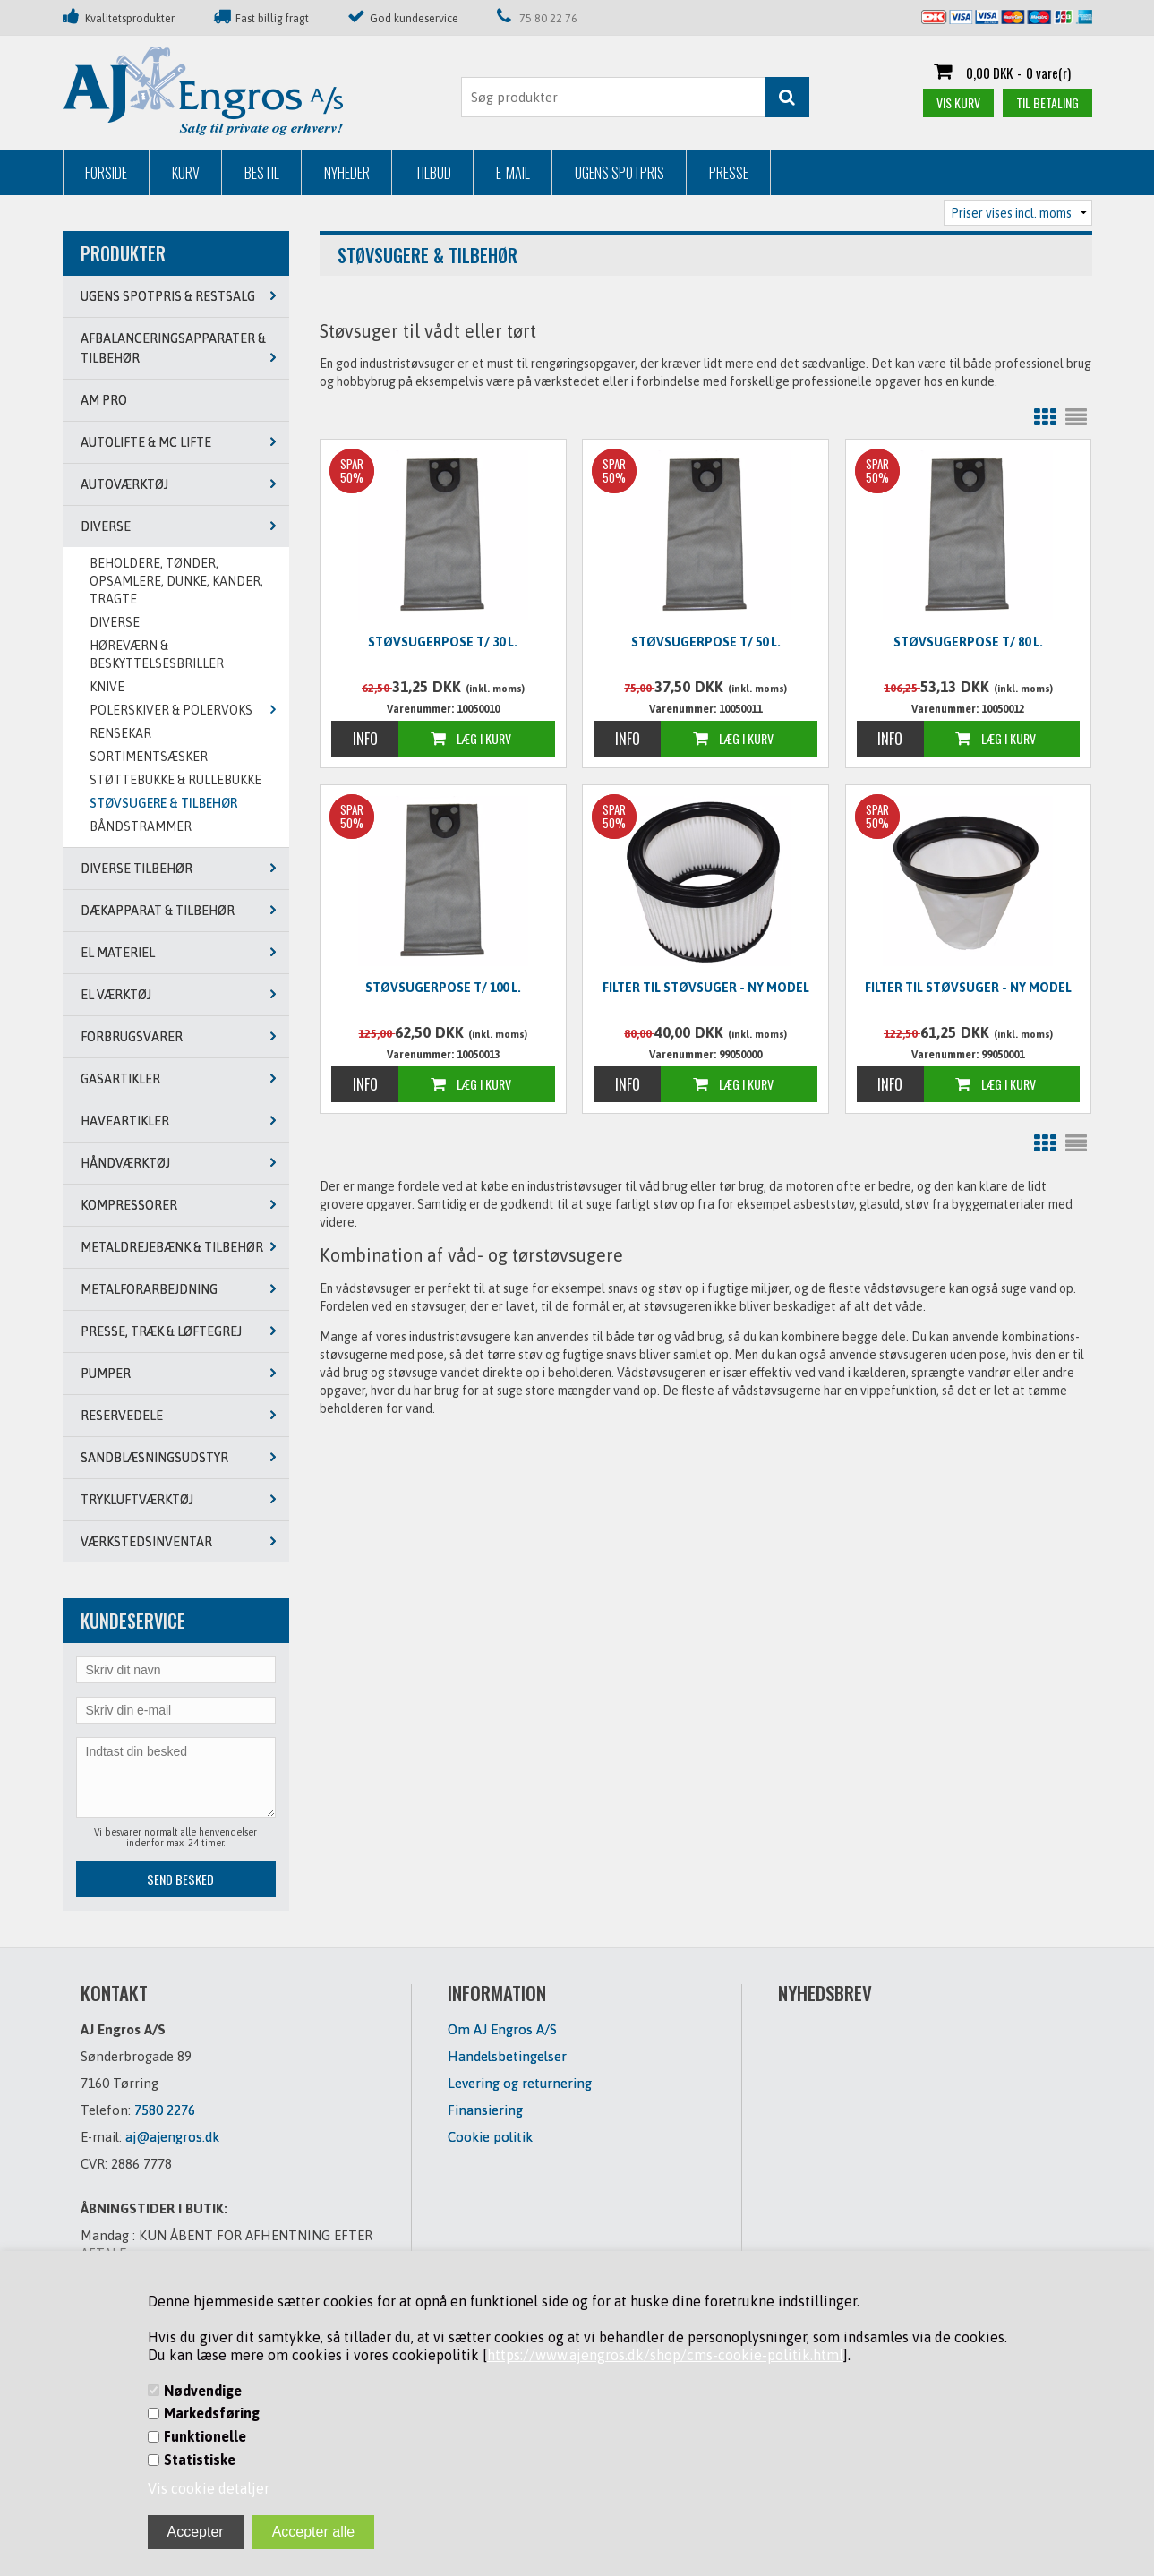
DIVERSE (115, 622)
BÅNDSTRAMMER (141, 826)
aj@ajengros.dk (172, 2136)
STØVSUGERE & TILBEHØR (163, 803)
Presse (728, 173)
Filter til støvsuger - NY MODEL (706, 987)
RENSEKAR (120, 733)
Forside (106, 173)
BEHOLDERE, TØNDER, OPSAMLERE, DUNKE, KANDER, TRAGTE (176, 581)
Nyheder (347, 173)
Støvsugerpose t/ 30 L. (442, 642)
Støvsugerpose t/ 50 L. (706, 642)
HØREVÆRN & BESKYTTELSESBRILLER (157, 654)
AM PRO (104, 400)
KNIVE (107, 687)
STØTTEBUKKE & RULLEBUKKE (175, 780)
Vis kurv (958, 102)
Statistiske (199, 2460)
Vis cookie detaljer (208, 2488)
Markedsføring (212, 2413)
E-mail (513, 173)
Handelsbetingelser (507, 2056)
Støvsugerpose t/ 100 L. (443, 987)
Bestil (261, 173)
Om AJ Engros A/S (502, 2029)
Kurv (186, 173)
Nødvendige (203, 2391)
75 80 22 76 (548, 18)
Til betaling (1047, 102)
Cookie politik (490, 2136)
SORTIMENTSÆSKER (149, 756)
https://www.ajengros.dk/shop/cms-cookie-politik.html (665, 2355)
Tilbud (433, 173)
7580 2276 (164, 2110)
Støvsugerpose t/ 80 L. (968, 642)
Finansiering (485, 2110)
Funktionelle (205, 2436)
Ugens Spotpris (619, 173)
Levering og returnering (520, 2083)
